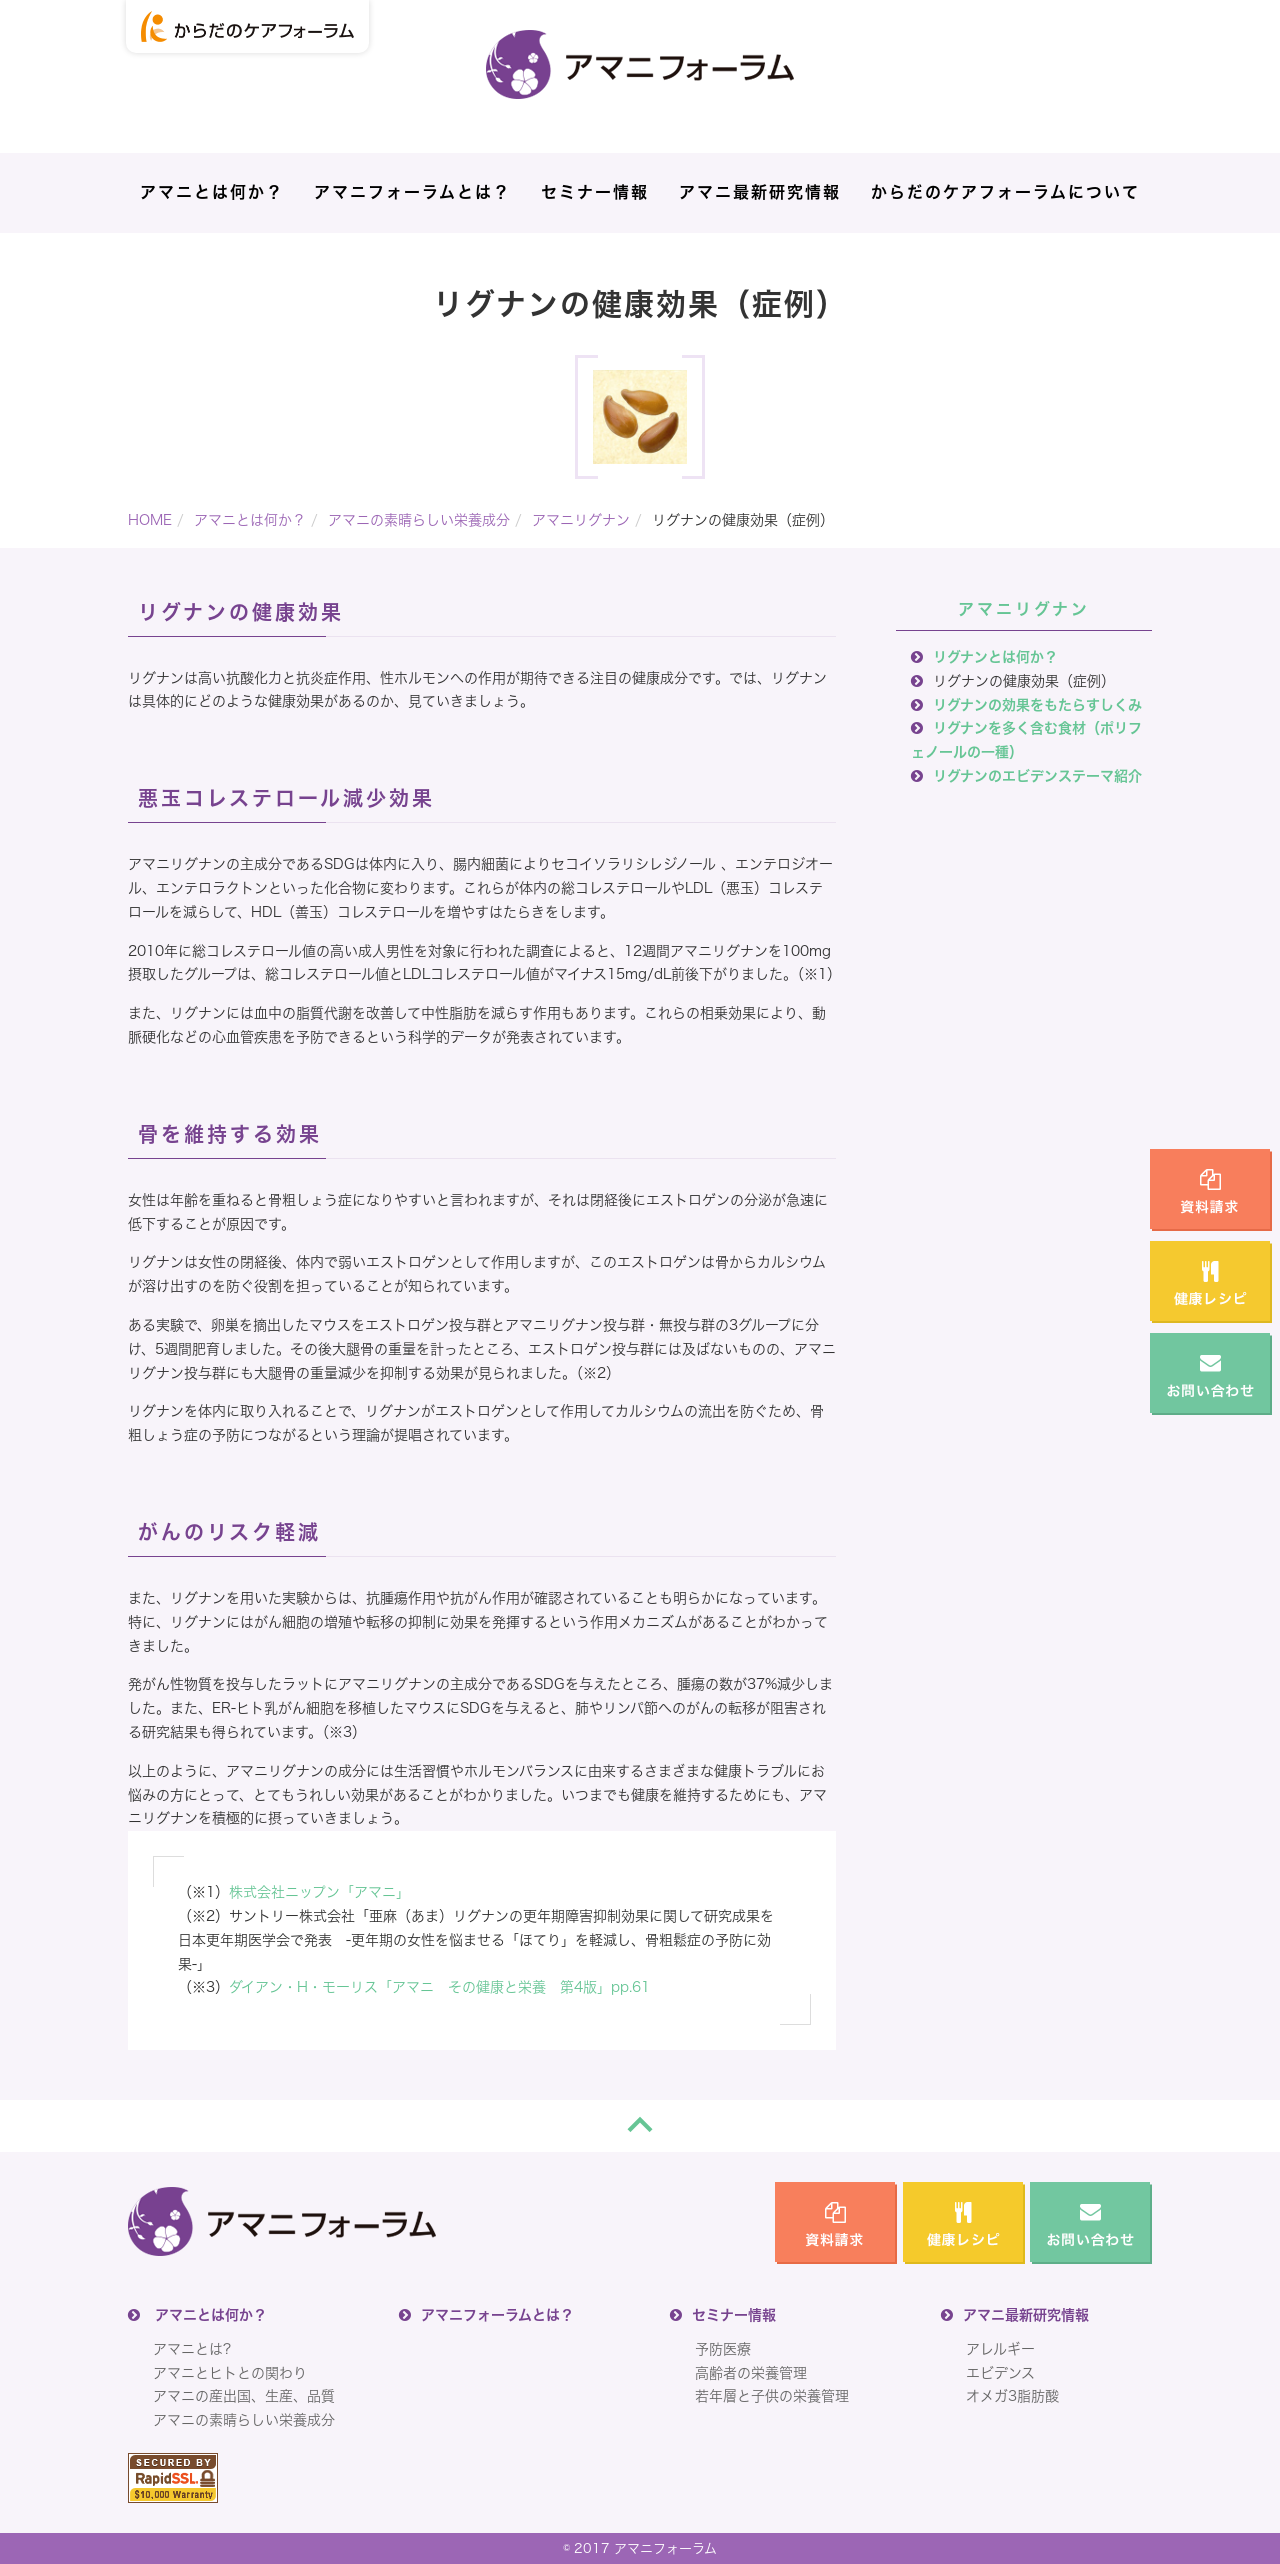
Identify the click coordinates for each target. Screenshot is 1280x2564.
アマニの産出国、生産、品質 (244, 2396)
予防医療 (723, 2349)
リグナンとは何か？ (995, 657)
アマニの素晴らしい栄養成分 (419, 520)
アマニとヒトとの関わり (230, 2373)
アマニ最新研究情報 (760, 192)
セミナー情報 (595, 192)
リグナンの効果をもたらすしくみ (1037, 705)
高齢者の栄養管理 (751, 2373)
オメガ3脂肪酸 (1012, 2396)
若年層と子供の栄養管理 (772, 2396)
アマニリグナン (581, 520)
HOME (150, 520)
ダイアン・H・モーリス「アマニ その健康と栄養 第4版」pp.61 (439, 1987)
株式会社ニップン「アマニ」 (319, 1892)
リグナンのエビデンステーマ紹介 (1037, 776)
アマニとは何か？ (212, 192)
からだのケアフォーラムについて (1005, 192)
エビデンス (1000, 2373)
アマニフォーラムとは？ (412, 192)
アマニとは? (192, 2349)
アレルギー (1000, 2349)
